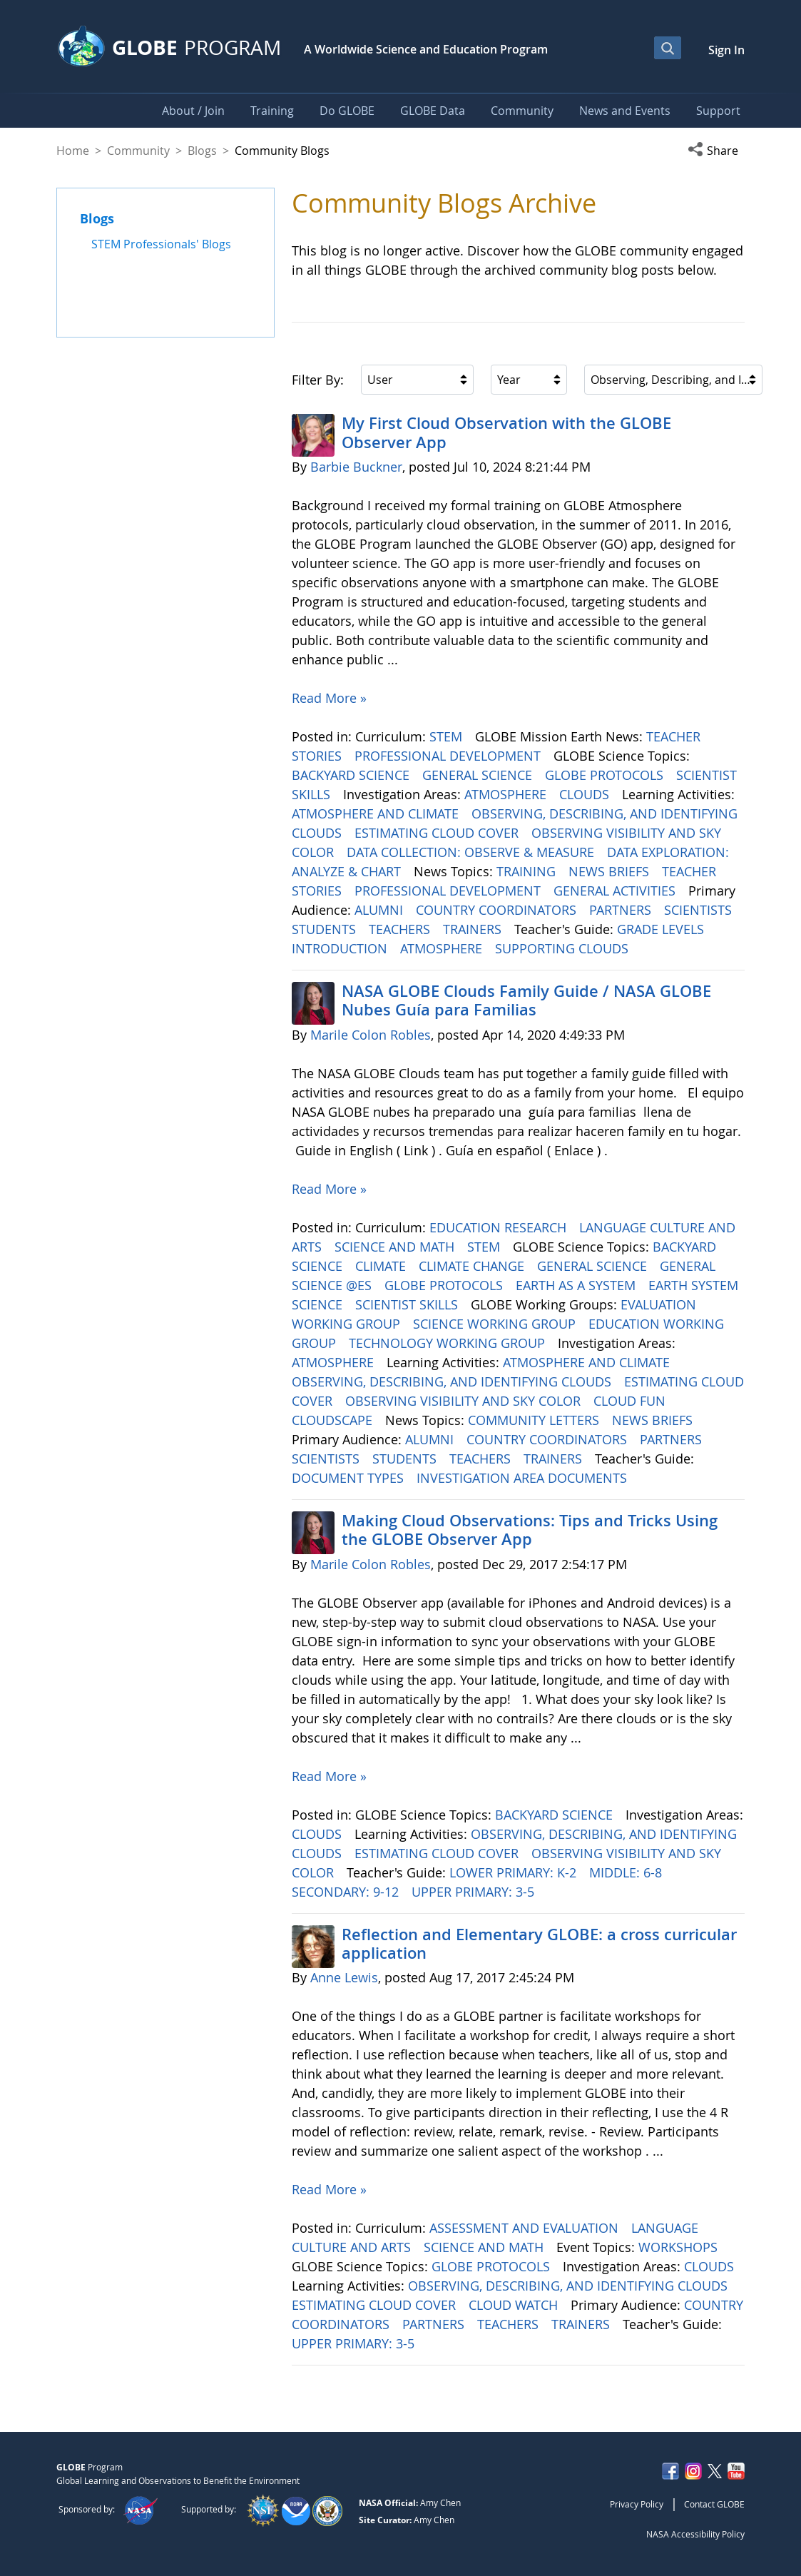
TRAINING (527, 871)
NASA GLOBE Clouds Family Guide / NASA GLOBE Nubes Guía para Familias (526, 1000)
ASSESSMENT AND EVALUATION (525, 2227)
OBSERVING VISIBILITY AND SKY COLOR (464, 1400)
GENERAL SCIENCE (479, 775)
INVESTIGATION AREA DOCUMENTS (524, 1477)
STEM (447, 736)
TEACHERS (401, 929)
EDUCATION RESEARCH (499, 1227)
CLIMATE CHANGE (473, 1265)
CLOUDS (586, 794)
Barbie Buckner (356, 466)
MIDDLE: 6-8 (627, 1872)
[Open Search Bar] (667, 47)
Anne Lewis (344, 1977)
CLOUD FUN (631, 1400)
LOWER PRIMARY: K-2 (514, 1872)
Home (72, 150)
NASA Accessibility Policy (695, 2534)
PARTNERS (622, 909)
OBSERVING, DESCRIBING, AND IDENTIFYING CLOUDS (453, 1381)
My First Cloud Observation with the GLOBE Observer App (506, 432)
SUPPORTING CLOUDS (563, 948)
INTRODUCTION (341, 948)
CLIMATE (382, 1265)
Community (138, 150)
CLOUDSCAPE (334, 1420)
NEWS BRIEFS (610, 871)
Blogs (202, 150)
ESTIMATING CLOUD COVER (438, 832)
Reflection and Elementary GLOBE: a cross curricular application (539, 1944)
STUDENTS (325, 929)
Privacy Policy (636, 2504)
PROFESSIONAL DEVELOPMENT (449, 755)
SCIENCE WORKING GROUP (496, 1323)
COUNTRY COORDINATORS (498, 909)
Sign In (726, 50)
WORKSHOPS (679, 2247)
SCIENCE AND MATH (396, 1246)
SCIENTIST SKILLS (408, 1304)
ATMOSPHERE (507, 794)
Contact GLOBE (714, 2504)
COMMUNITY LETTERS (535, 1420)
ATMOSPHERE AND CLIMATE (377, 813)
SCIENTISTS (699, 909)
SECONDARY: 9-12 (347, 1891)
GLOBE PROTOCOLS (606, 775)
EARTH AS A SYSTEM (577, 1285)
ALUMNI (380, 909)
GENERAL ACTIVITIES (616, 890)
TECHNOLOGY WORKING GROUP (449, 1343)
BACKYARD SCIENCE (352, 775)
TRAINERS (474, 929)
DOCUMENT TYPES (349, 1477)
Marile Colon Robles (370, 1034)
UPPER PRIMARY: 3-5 (475, 1891)
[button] (716, 150)
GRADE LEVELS (662, 929)
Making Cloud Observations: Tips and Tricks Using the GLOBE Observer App (530, 1530)
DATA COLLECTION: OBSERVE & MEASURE (472, 852)
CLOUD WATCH (515, 2304)
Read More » (329, 697)
